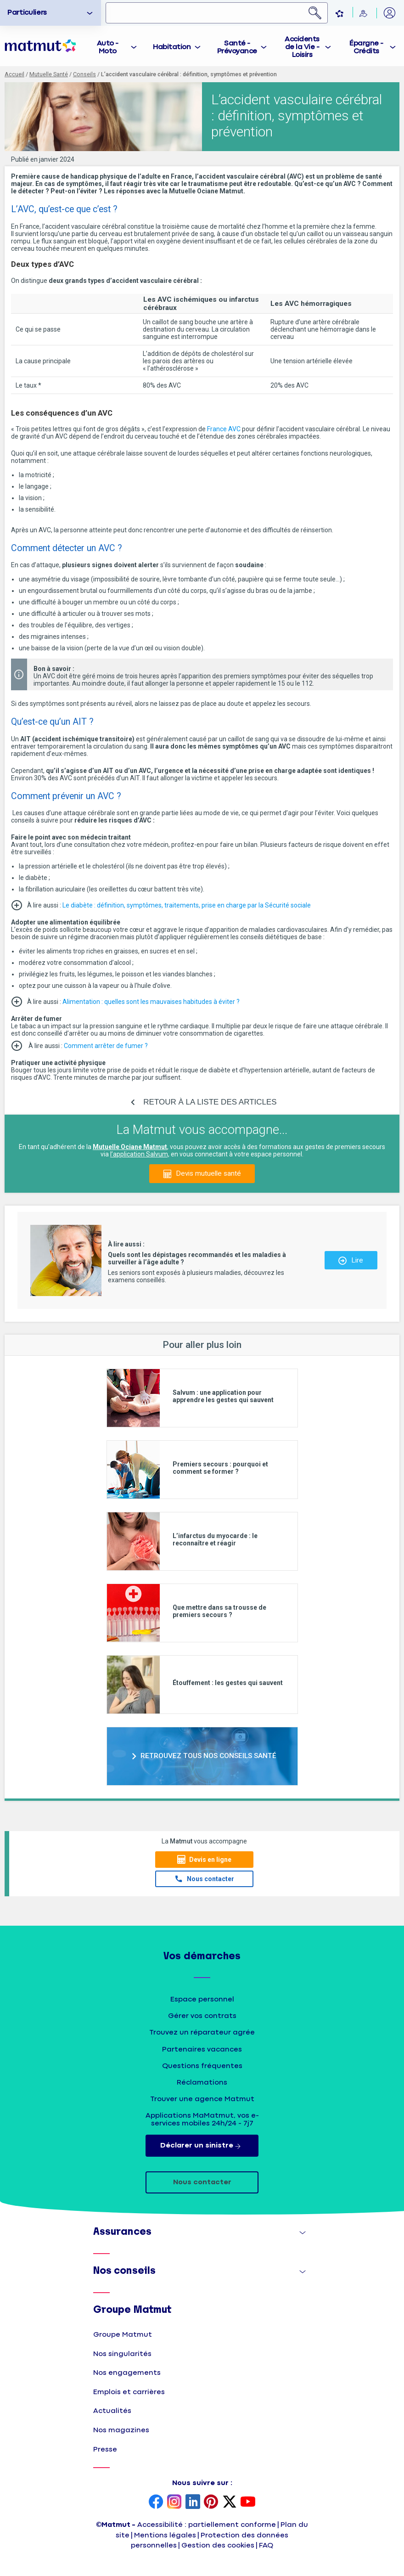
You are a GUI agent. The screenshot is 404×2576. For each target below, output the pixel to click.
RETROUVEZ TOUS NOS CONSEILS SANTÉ (208, 1756)
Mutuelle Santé (48, 74)
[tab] (113, 46)
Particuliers (27, 13)
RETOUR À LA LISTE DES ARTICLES (209, 1102)
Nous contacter (210, 1879)
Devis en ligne (210, 1859)
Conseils (84, 74)
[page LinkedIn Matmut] (192, 2502)
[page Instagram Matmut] (174, 2502)
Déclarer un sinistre (202, 2145)
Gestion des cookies (217, 2545)
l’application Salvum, (139, 1154)
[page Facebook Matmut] (156, 2502)
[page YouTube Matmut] (248, 2502)
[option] (50, 13)
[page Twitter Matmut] (229, 2502)
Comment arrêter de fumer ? (106, 1045)
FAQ (266, 2545)
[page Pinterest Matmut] (211, 2502)
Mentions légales (165, 2535)
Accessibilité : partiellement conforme (206, 2525)
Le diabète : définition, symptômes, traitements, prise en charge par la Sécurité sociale (186, 905)
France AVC (224, 429)
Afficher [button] (293, 2235)
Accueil (14, 74)
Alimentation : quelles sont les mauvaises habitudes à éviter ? (151, 1001)
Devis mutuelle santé (208, 1173)
